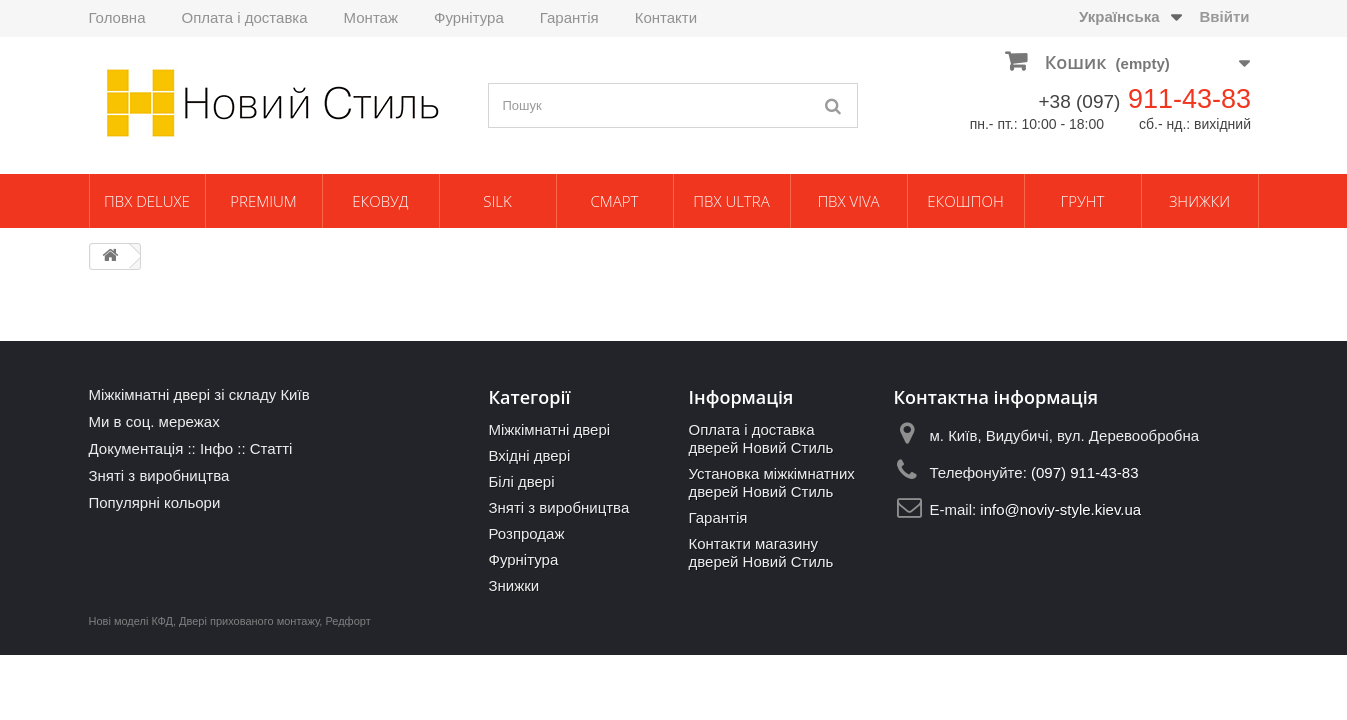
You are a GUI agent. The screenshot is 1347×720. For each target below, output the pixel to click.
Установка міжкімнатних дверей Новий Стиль (771, 482)
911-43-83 (1189, 99)
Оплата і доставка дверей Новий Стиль (760, 438)
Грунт (1083, 201)
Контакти (666, 17)
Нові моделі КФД (131, 621)
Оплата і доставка (245, 17)
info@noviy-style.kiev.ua (1060, 509)
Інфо (216, 448)
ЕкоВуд (380, 201)
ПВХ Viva (848, 201)
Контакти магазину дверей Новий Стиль (760, 552)
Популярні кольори (155, 502)
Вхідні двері (529, 455)
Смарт (615, 201)
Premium (263, 201)
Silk (497, 201)
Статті (271, 448)
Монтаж (371, 17)
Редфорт (347, 621)
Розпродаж (526, 533)
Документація (136, 448)
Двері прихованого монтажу (249, 621)
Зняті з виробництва (159, 475)
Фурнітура (469, 17)
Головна (117, 17)
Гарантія (569, 17)
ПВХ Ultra (731, 201)
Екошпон (965, 201)
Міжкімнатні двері (549, 429)
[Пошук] (833, 105)
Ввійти (1224, 16)
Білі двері (521, 481)
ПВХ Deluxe (147, 201)
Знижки (1199, 201)
